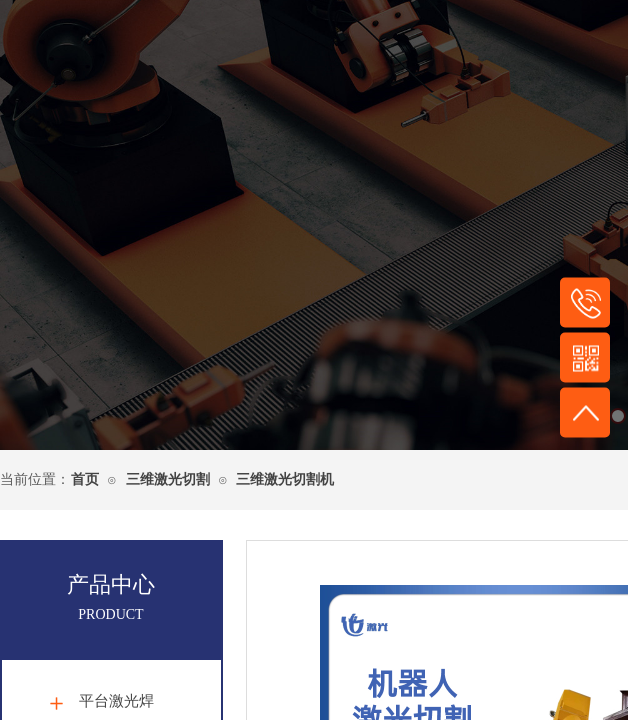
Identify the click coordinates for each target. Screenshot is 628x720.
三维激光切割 (168, 479)
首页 (85, 479)
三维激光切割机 (285, 479)
